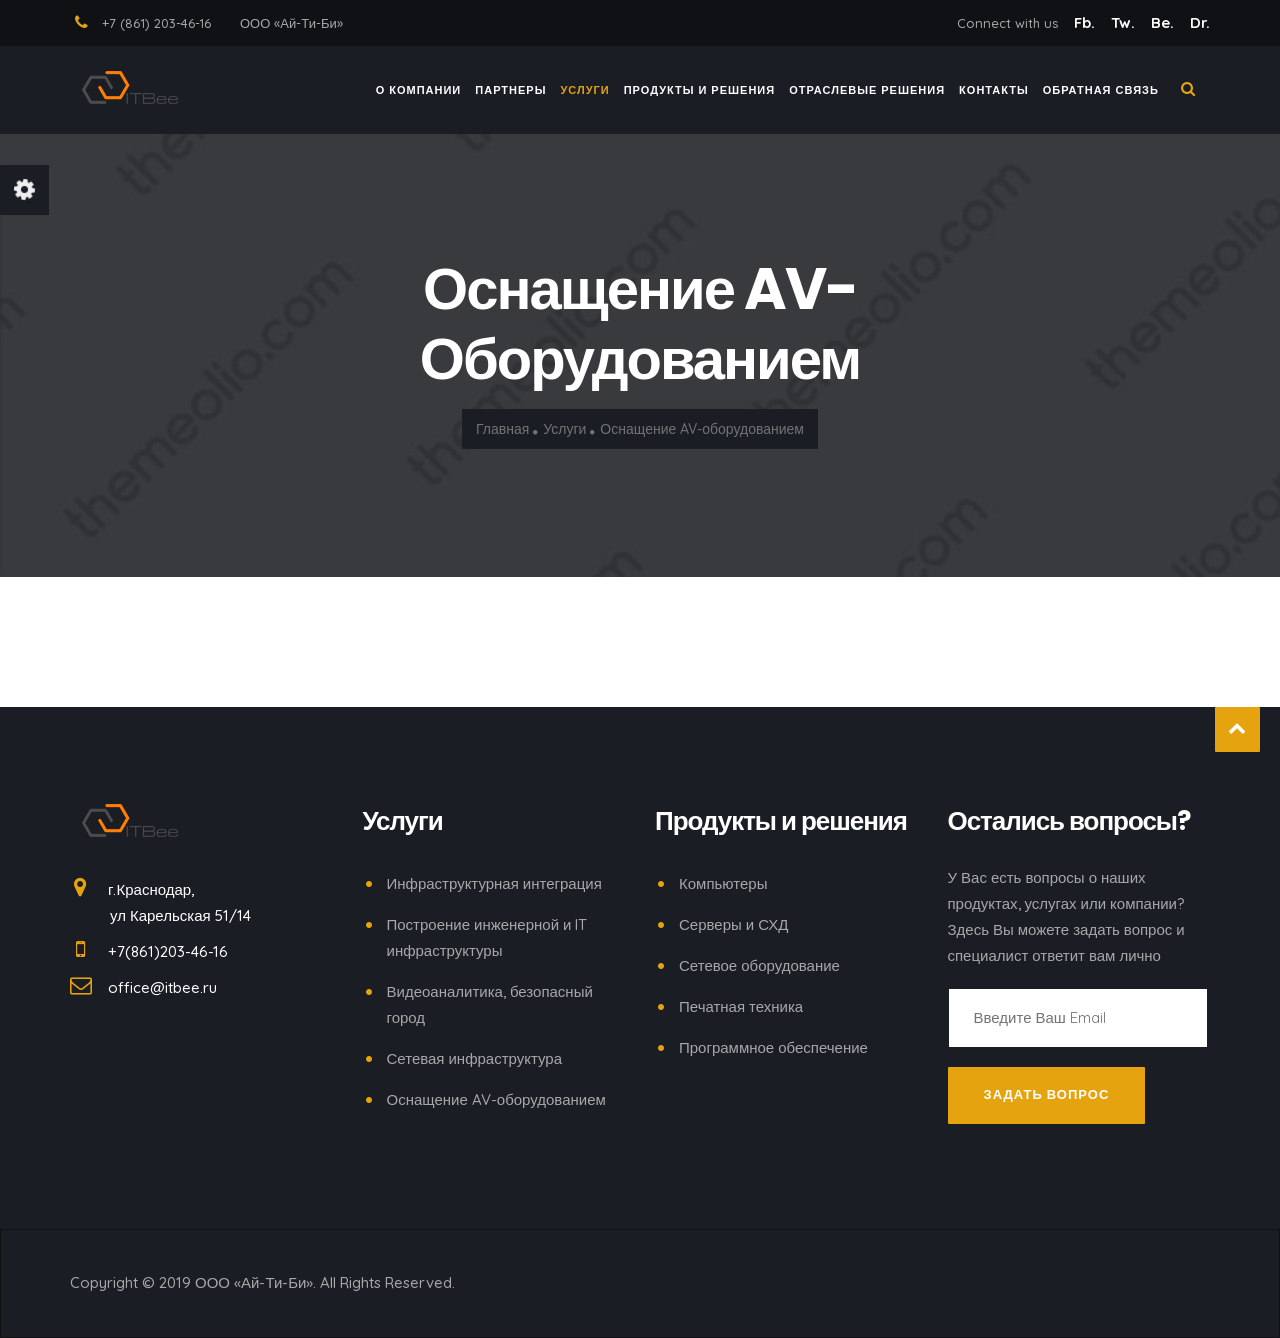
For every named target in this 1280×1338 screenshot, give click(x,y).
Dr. (1200, 22)
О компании (419, 94)
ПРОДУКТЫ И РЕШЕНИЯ (700, 94)
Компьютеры (723, 883)
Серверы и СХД (733, 924)
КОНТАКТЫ (994, 94)
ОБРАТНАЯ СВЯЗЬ (1101, 94)
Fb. (1086, 22)
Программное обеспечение (773, 1047)
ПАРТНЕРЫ (510, 94)
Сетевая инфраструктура (475, 1058)
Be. (1164, 22)
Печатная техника (741, 1006)
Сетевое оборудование (759, 965)
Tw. (1125, 22)
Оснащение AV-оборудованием (496, 1099)
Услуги (585, 94)
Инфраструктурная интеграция (494, 883)
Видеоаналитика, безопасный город (490, 1004)
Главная (502, 429)
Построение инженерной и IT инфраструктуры (487, 937)
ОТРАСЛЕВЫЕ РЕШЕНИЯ (867, 94)
